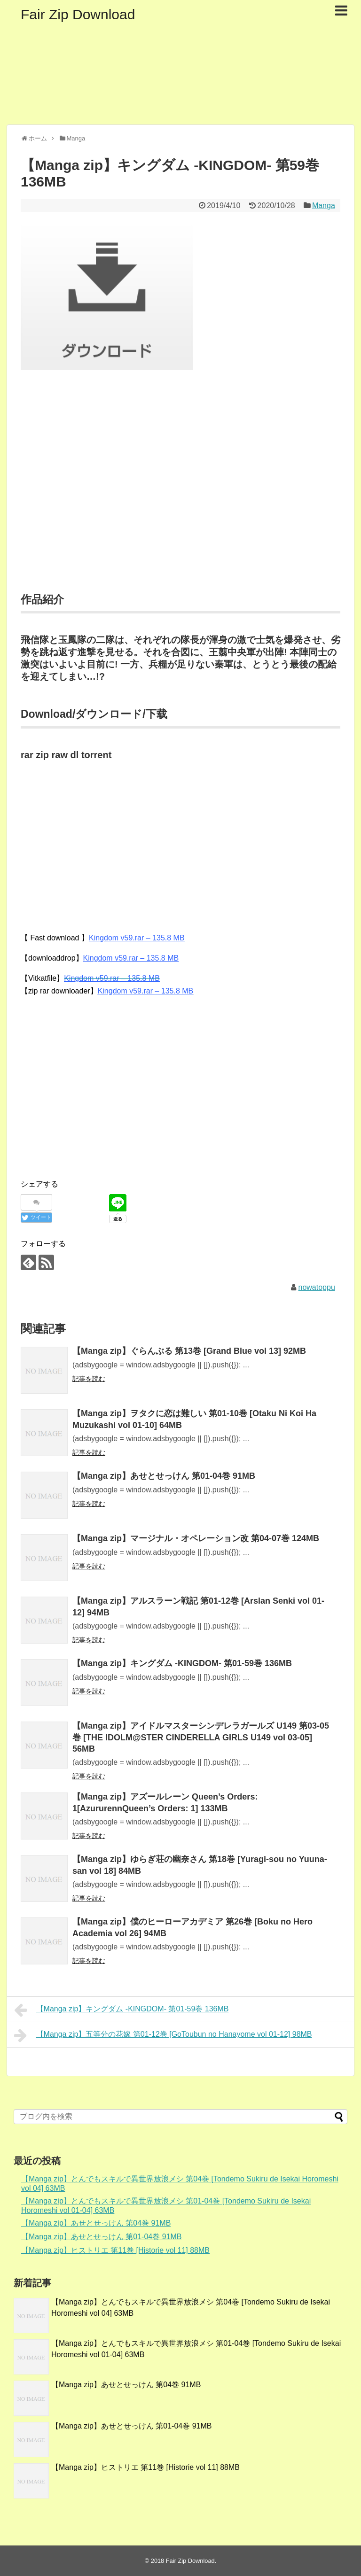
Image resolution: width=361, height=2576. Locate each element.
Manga (323, 205)
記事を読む (88, 1378)
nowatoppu (316, 1287)
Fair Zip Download (78, 14)
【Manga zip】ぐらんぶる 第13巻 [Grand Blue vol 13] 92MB (189, 1351)
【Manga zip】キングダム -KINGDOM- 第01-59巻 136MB (182, 1663)
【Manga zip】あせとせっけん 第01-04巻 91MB (163, 1476)
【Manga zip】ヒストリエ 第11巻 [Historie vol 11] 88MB (115, 2250)
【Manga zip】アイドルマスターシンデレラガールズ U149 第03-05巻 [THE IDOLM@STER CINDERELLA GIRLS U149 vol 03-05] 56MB (200, 1737)
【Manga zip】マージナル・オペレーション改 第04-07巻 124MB (195, 1538)
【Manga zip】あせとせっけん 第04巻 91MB (96, 2223)
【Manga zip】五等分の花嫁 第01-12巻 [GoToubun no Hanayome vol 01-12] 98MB (163, 2035)
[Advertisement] (180, 493)
